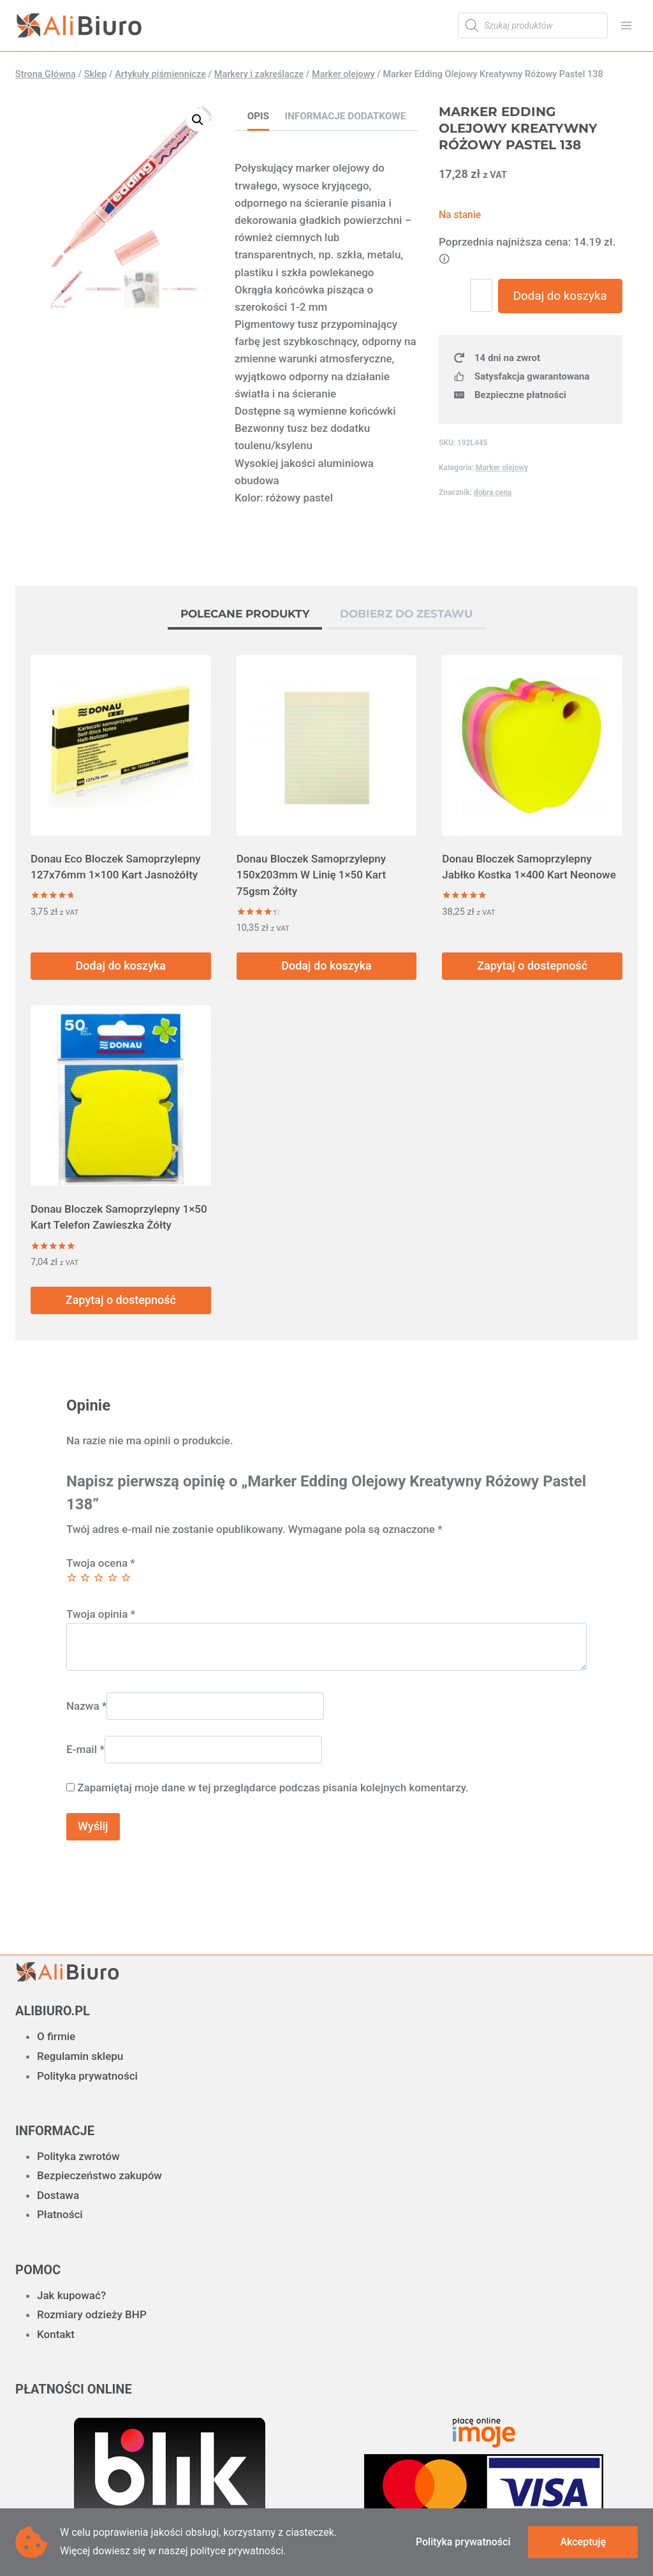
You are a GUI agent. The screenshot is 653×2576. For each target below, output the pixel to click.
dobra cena (492, 528)
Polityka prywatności (87, 2075)
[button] (197, 119)
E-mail (85, 1749)
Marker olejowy (502, 503)
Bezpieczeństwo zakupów (99, 2175)
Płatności (60, 2214)
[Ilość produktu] (487, 295)
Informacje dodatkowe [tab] (345, 116)
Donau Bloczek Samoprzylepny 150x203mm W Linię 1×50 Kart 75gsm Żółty (311, 875)
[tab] (245, 616)
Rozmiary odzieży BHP (92, 2314)
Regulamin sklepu (80, 2056)
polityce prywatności (236, 2551)
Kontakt (56, 2334)
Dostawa (58, 2195)
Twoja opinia (100, 1614)
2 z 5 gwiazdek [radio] (85, 1577)
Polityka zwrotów (78, 2156)
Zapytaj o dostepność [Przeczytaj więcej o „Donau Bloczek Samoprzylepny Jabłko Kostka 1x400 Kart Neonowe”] (532, 965)
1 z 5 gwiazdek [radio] (71, 1577)
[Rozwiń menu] (626, 25)
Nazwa (86, 1705)
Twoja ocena (100, 1563)
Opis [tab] (258, 116)
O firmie (56, 2036)
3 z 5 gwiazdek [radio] (98, 1577)
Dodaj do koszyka (562, 313)
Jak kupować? (71, 2295)
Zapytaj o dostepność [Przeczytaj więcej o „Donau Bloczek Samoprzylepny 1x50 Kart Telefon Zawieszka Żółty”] (121, 1300)
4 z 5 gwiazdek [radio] (112, 1577)
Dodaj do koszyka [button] (121, 965)
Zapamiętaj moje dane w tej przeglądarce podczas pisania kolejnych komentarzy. (272, 1787)
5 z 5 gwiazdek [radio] (126, 1577)
